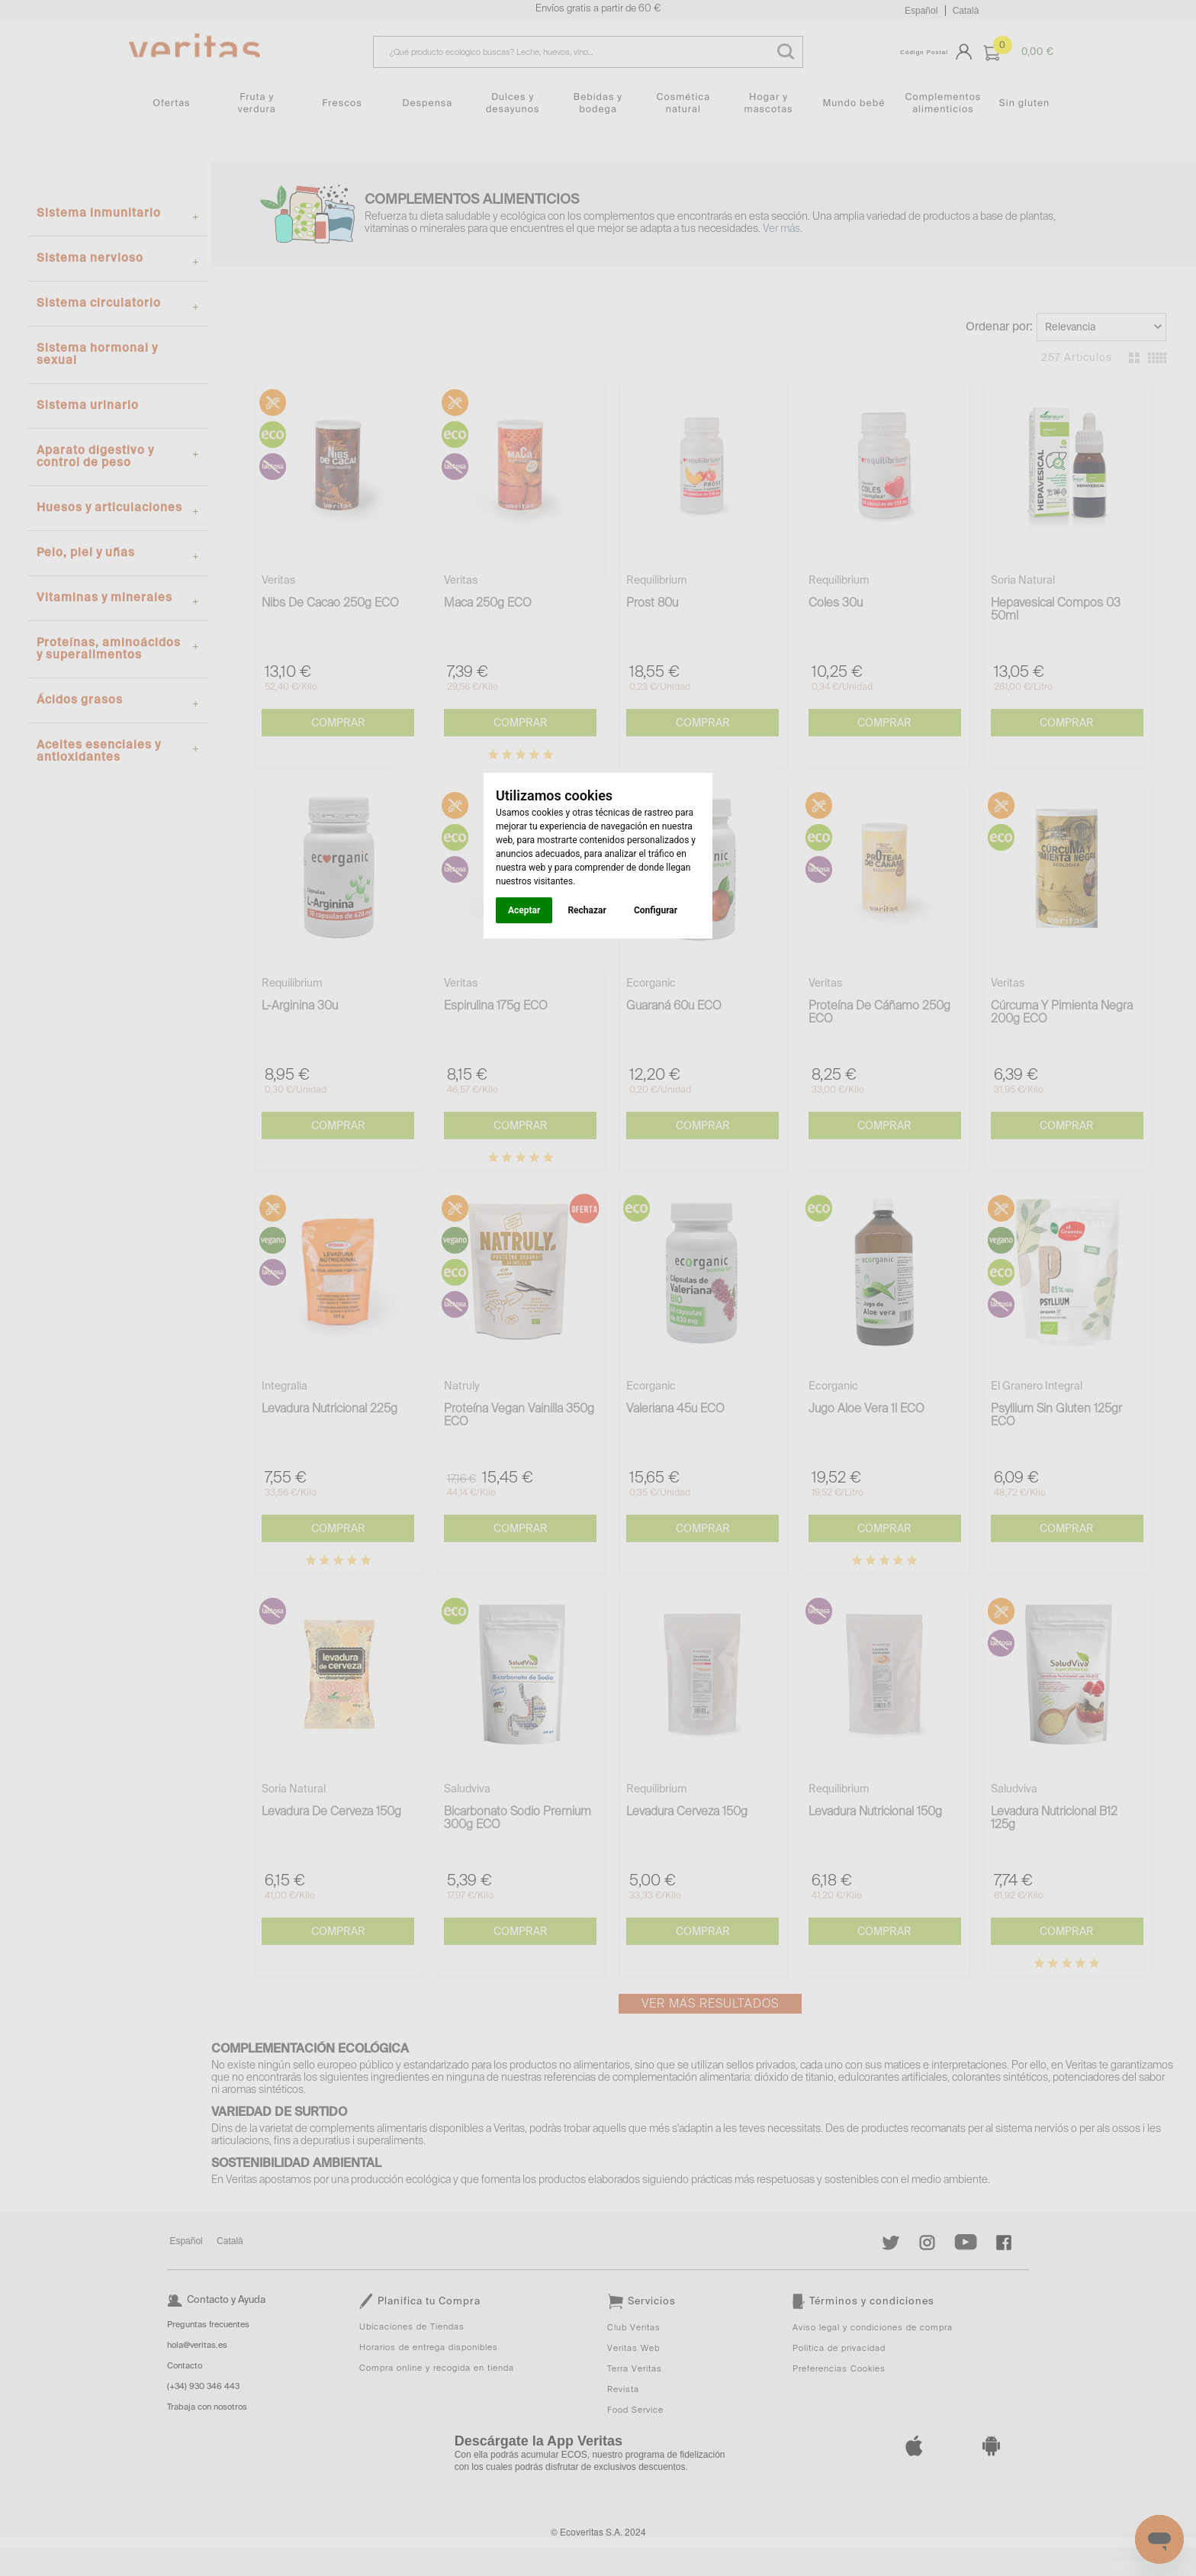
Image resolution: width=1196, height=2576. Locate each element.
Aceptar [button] (524, 910)
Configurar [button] (655, 910)
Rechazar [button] (586, 910)
